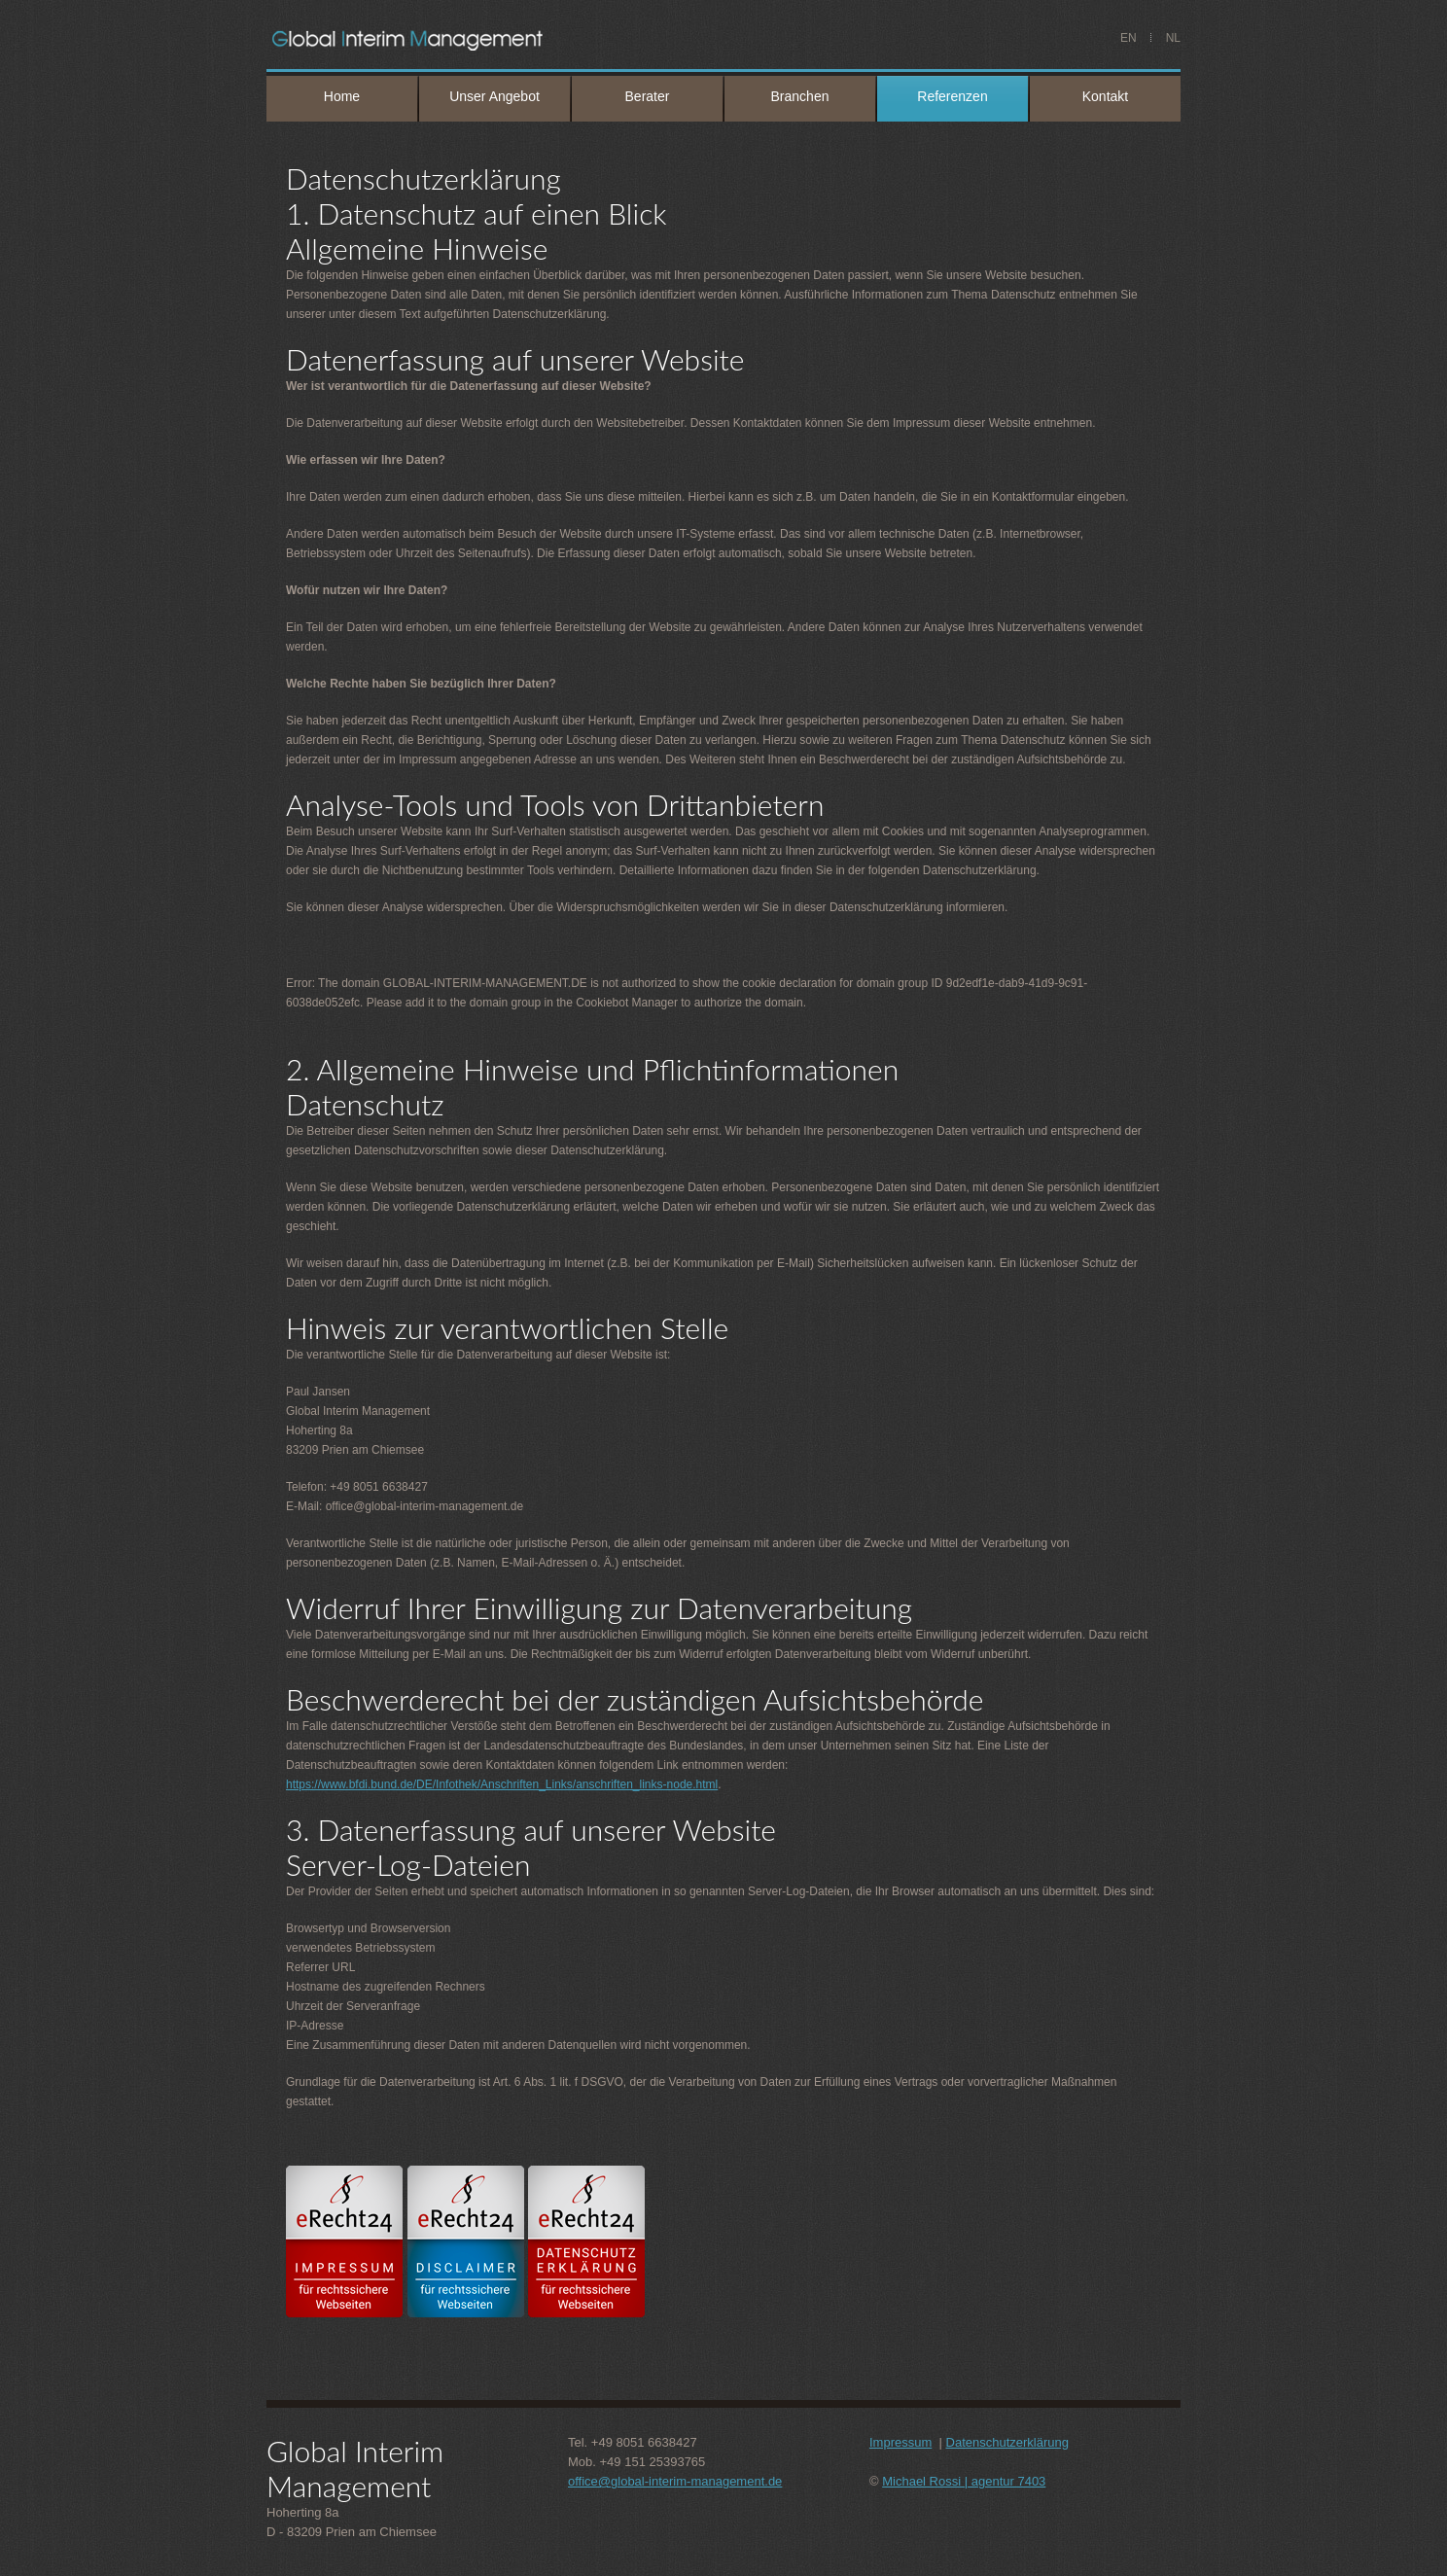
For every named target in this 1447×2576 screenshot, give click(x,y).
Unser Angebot (494, 96)
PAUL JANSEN (477, 39)
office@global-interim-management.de (675, 2481)
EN (1128, 38)
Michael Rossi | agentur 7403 (963, 2481)
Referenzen (952, 96)
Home (342, 96)
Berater (647, 96)
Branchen (800, 96)
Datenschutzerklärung (1007, 2442)
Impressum (900, 2442)
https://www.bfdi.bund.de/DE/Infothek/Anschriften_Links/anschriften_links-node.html (502, 1784)
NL (1173, 38)
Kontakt (1105, 96)
